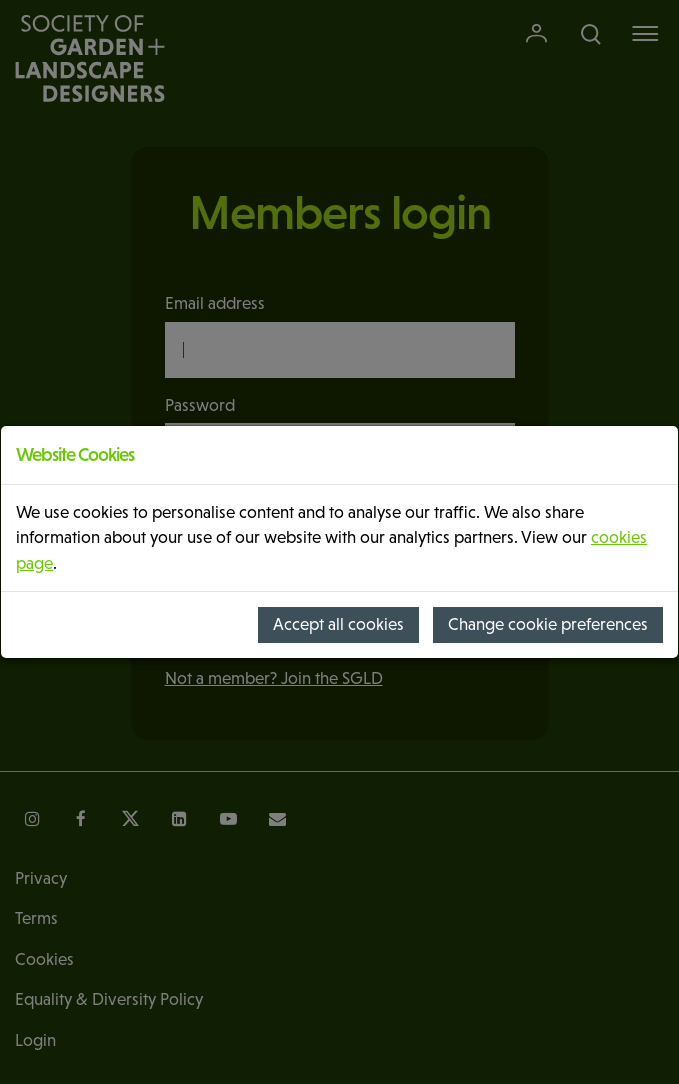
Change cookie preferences (548, 624)
